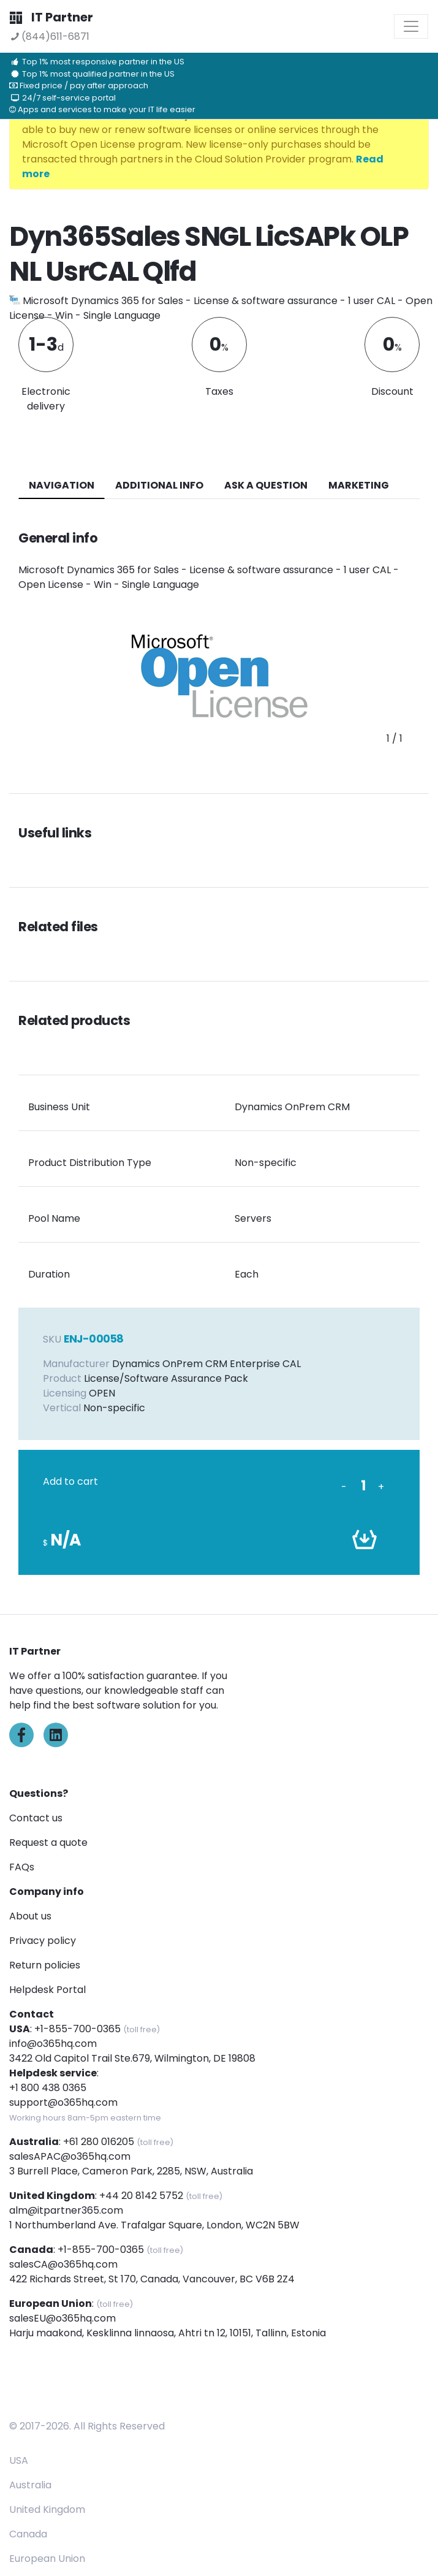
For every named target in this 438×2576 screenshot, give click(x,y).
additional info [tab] (159, 485)
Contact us (35, 1818)
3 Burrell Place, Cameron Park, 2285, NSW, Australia (131, 2171)
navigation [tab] (61, 485)
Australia (30, 2485)
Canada (28, 2534)
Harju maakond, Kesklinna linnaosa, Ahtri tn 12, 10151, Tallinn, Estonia (167, 2333)
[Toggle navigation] (411, 26)
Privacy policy (42, 1941)
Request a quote (48, 1842)
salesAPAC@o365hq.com (69, 2156)
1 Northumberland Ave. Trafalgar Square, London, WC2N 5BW (154, 2225)
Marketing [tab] (358, 485)
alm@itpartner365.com (66, 2210)
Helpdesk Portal (47, 1990)
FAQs (21, 1867)
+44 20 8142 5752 (141, 2196)
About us (30, 1916)
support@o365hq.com (63, 2102)
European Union (47, 2558)
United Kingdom (47, 2509)
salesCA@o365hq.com (63, 2264)
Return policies (44, 1965)
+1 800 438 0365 (47, 2088)
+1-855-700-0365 (77, 2029)
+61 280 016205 (98, 2142)
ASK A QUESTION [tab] (266, 485)
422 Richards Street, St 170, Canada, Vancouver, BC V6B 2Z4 (152, 2279)
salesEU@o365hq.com (62, 2318)
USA (18, 2460)
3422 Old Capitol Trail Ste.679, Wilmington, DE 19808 (132, 2058)
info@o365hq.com (53, 2044)
